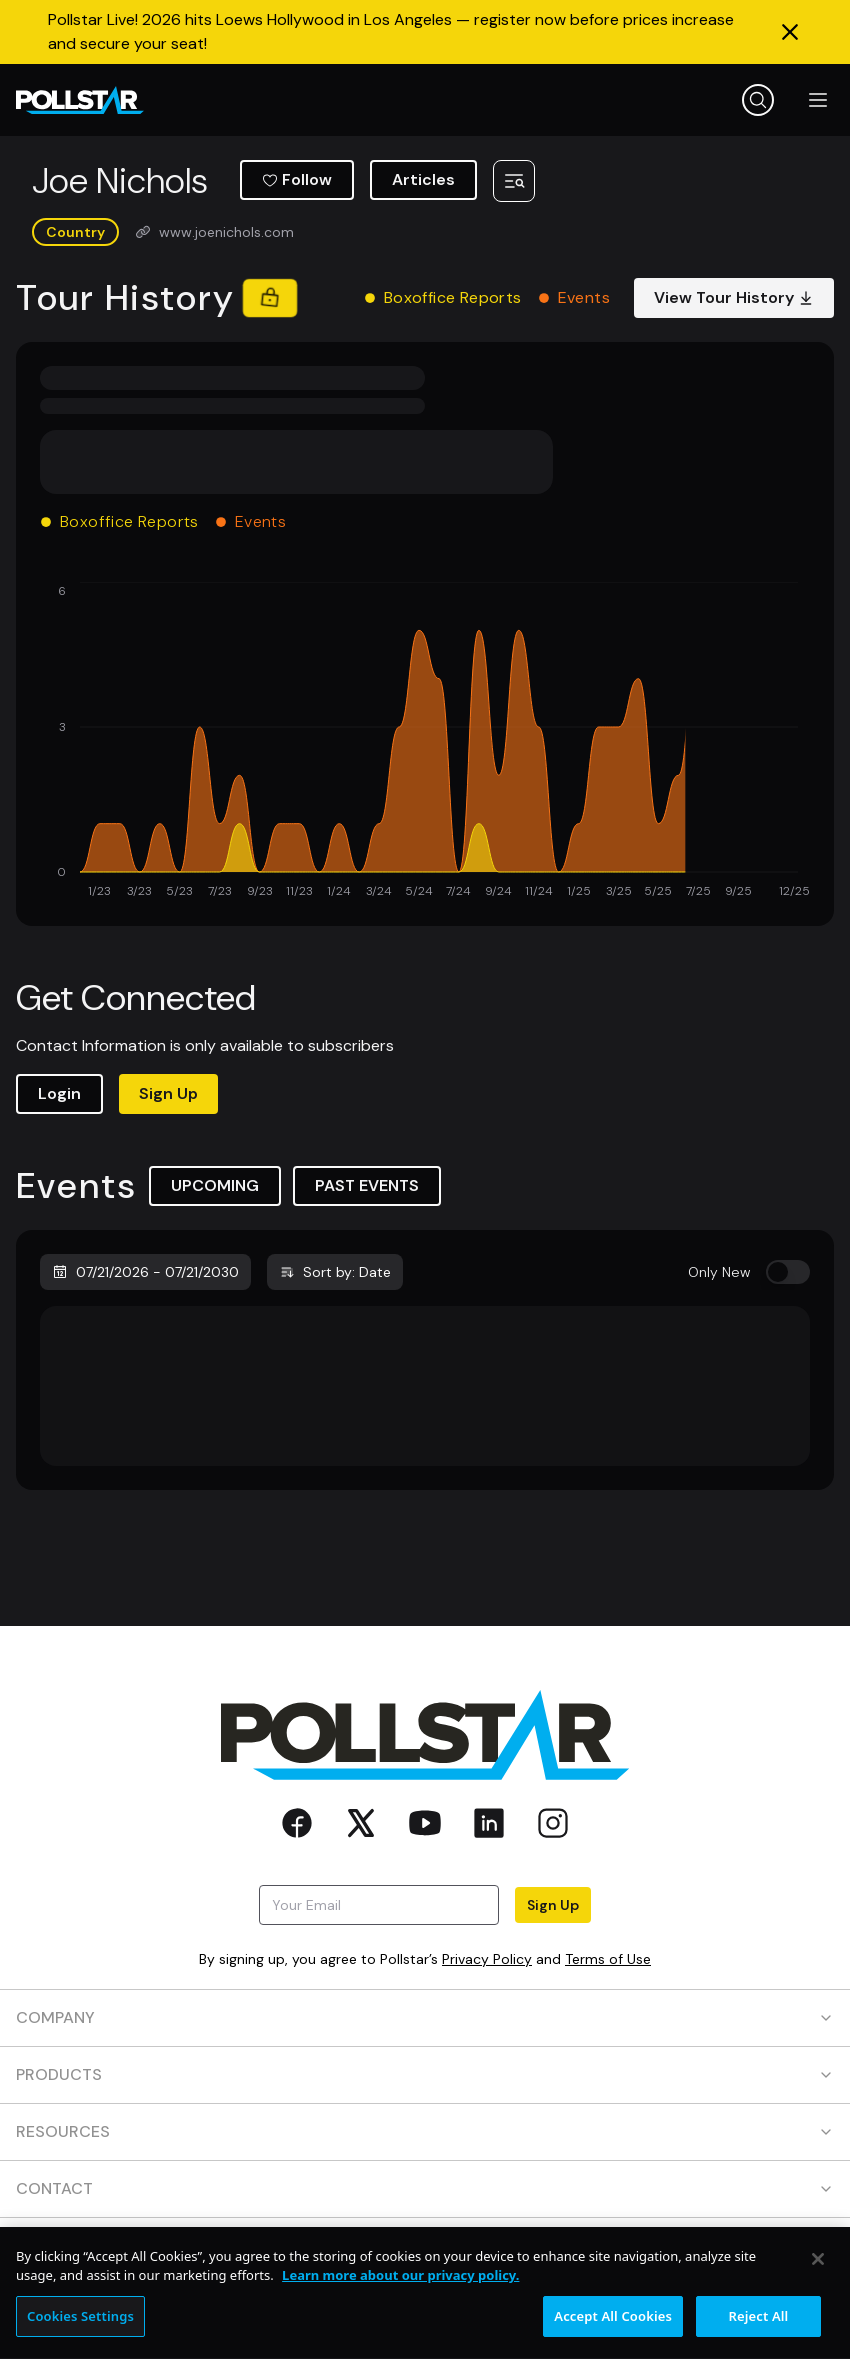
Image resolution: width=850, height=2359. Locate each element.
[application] (425, 742)
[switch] (788, 1272)
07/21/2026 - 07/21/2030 (145, 1272)
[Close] (818, 2275)
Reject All (759, 2332)
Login (59, 1093)
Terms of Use (608, 1959)
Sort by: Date (335, 1272)
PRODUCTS (425, 2074)
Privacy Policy (487, 1959)
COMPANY (425, 2017)
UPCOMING (215, 1185)
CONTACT (425, 2188)
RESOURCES (425, 2131)
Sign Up (168, 1093)
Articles (423, 179)
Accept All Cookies (613, 2332)
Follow (297, 179)
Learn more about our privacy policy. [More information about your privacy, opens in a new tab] (400, 2291)
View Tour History (734, 297)
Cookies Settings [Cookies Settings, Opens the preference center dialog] (80, 2332)
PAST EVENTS (367, 1185)
